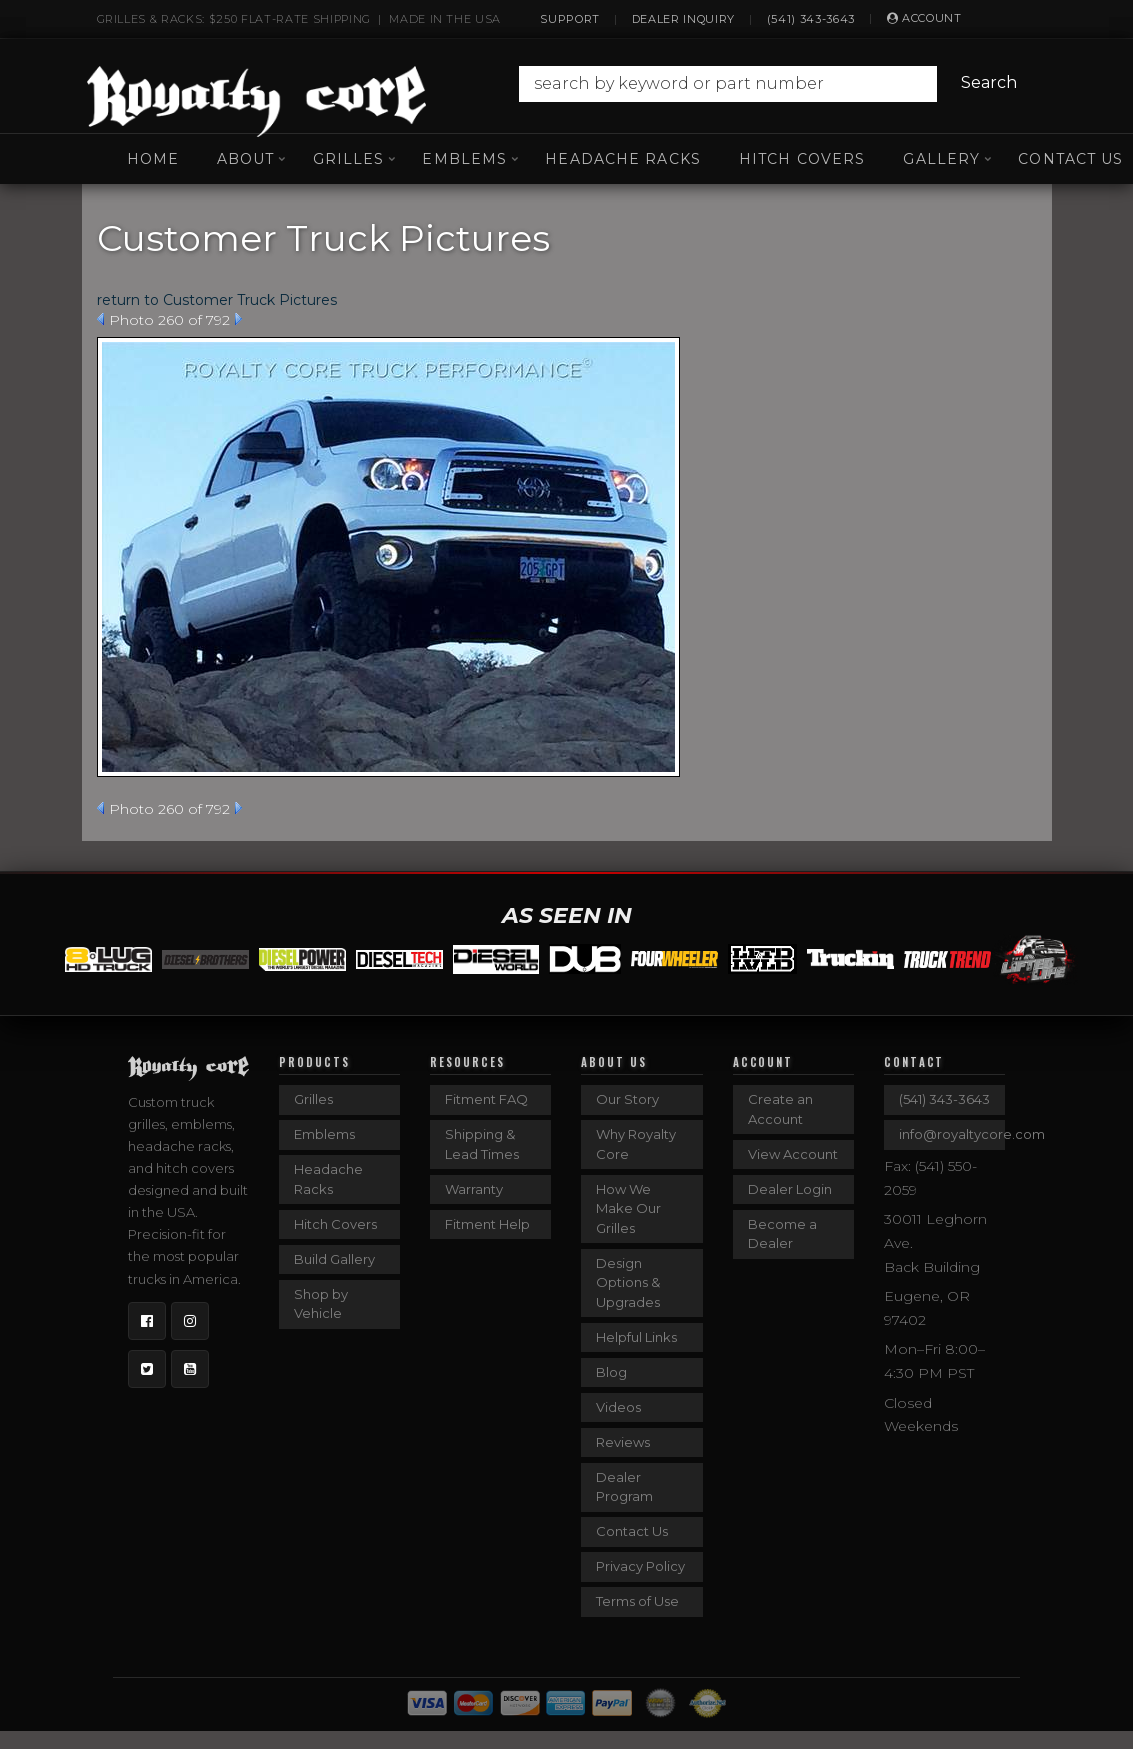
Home (153, 159)
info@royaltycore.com (952, 1134)
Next (238, 319)
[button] (770, 84)
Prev (100, 319)
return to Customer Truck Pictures (217, 300)
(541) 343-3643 (811, 19)
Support (570, 19)
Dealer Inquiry (683, 19)
